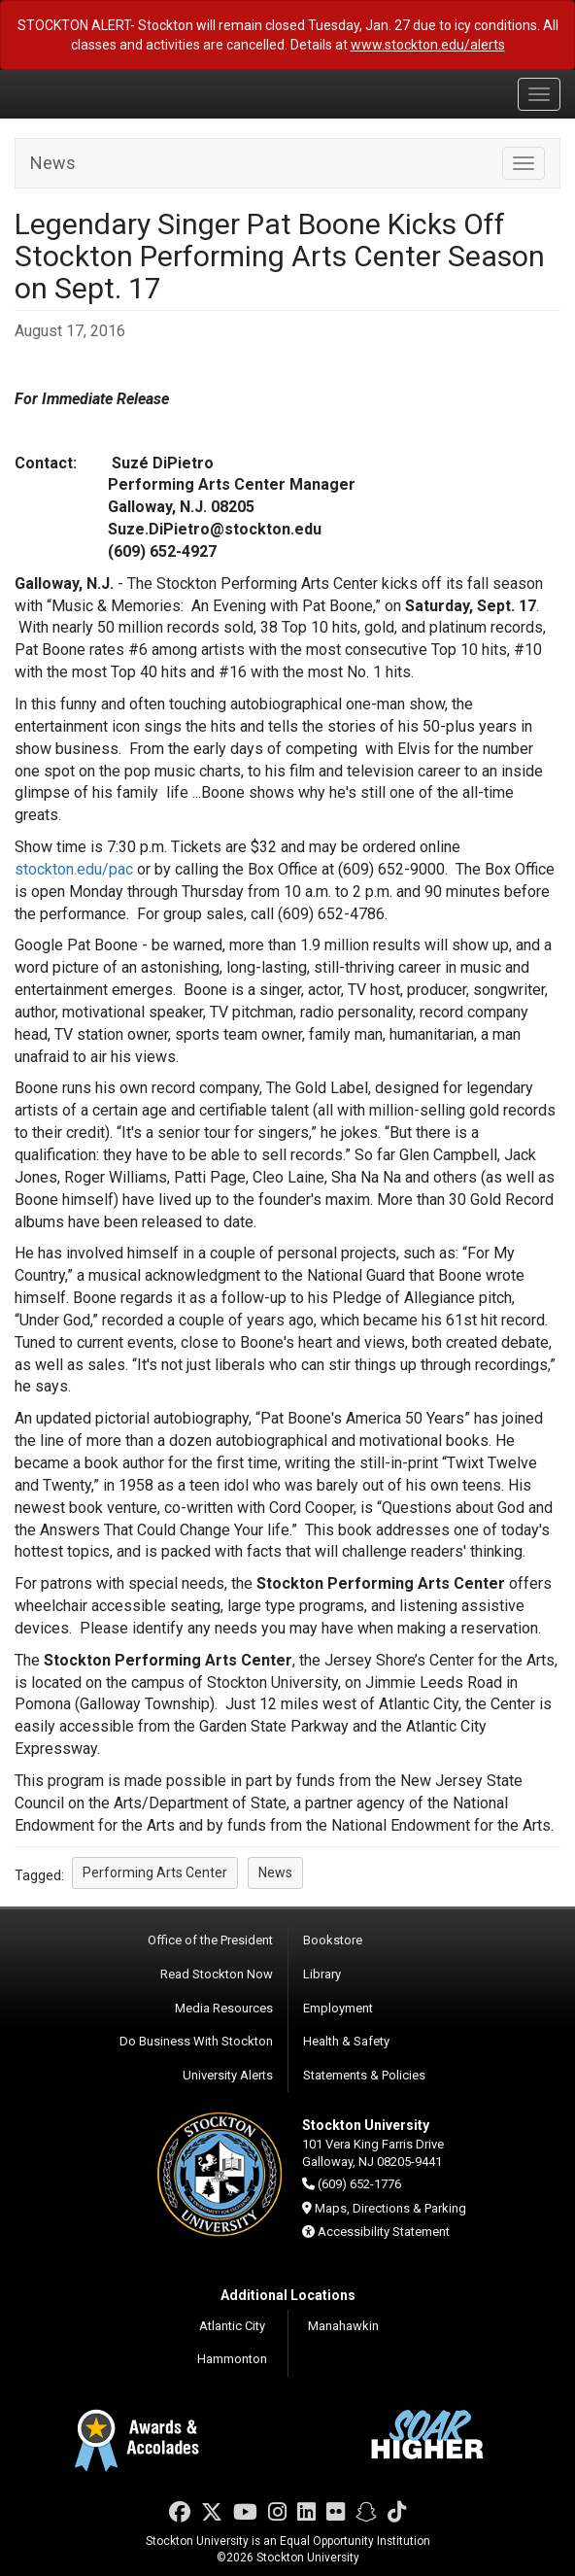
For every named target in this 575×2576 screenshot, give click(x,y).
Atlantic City (232, 2325)
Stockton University (107, 93)
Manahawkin (343, 2325)
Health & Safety (346, 2041)
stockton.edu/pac (74, 869)
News (53, 163)
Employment (338, 2008)
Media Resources (224, 2008)
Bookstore (332, 1940)
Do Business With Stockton (196, 2041)
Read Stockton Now (216, 1974)
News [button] (275, 1872)
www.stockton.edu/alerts (428, 44)
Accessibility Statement (384, 2231)
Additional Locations (287, 2295)
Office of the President (210, 1940)
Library (322, 1974)
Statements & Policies (364, 2075)
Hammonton (232, 2359)
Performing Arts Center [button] (155, 1872)
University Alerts (228, 2075)
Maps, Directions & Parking (390, 2208)
